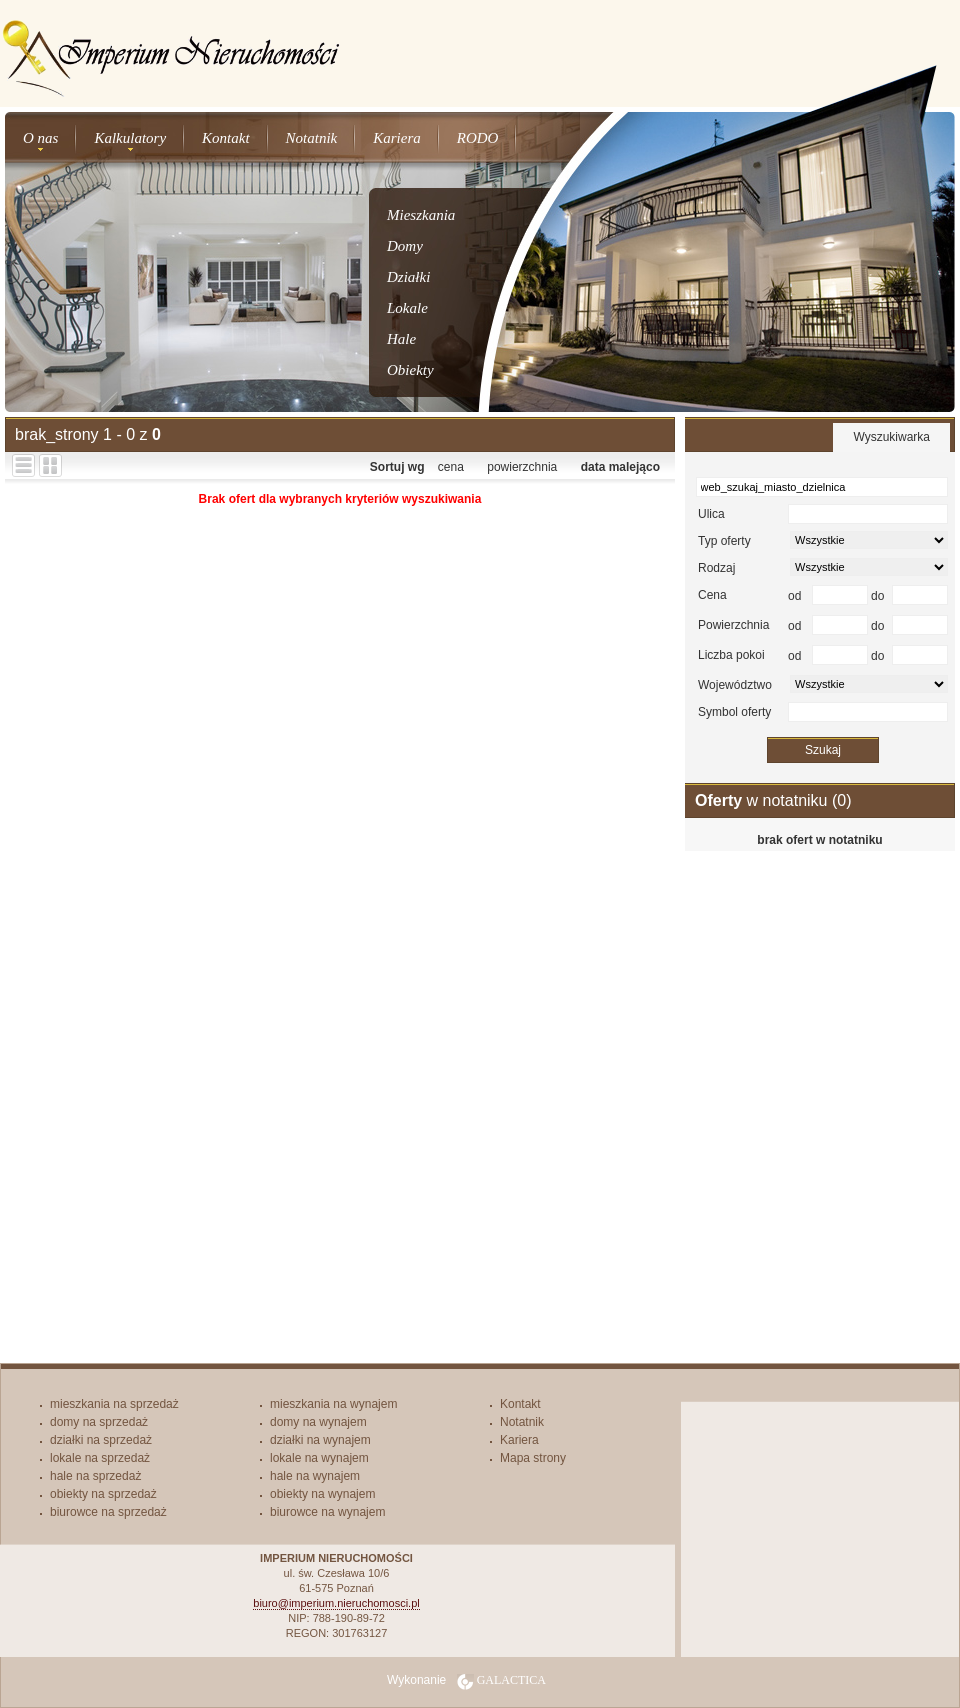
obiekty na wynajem (322, 1494)
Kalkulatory (130, 138)
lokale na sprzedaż (100, 1458)
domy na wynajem (318, 1422)
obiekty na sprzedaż (103, 1494)
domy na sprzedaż (99, 1422)
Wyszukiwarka (891, 437)
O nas (40, 138)
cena (451, 467)
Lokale (407, 308)
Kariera (397, 138)
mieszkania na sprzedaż (114, 1404)
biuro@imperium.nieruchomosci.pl (336, 1603)
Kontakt (226, 138)
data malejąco (620, 467)
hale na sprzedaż (95, 1476)
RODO (478, 138)
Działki (408, 277)
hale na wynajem (315, 1476)
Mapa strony (533, 1458)
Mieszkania (421, 215)
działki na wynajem (320, 1440)
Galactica (511, 1680)
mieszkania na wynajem (333, 1404)
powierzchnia (522, 467)
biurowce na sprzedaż (108, 1512)
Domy (405, 246)
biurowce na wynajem (327, 1512)
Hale (401, 339)
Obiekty (410, 370)
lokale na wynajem (319, 1458)
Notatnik (312, 138)
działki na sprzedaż (101, 1440)
